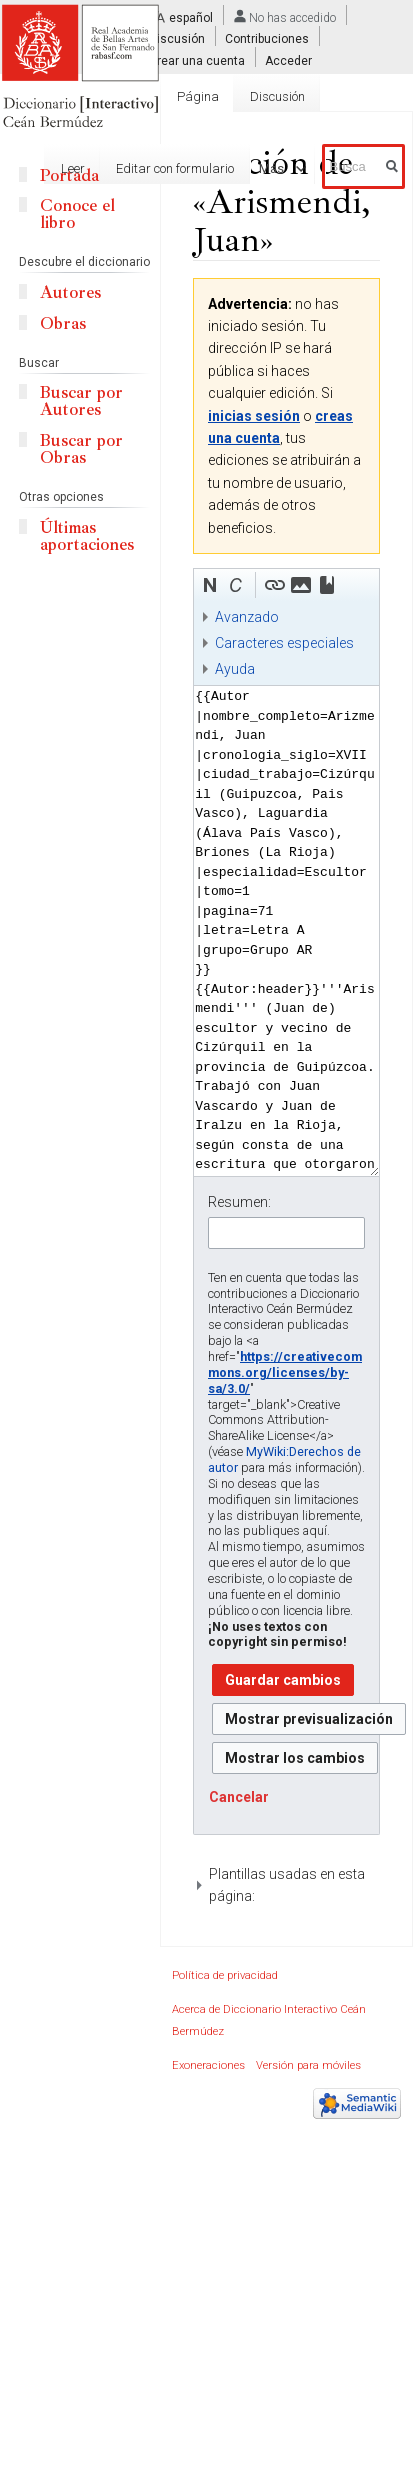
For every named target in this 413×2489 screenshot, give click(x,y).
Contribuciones (267, 39)
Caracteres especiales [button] (284, 643)
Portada (69, 175)
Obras (63, 323)
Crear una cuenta (197, 60)
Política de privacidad (225, 1975)
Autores (70, 292)
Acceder (288, 60)
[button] (210, 585)
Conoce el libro (77, 214)
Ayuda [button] (235, 669)
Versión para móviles (308, 2065)
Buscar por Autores (81, 401)
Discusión (177, 39)
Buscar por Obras (81, 449)
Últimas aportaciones (87, 536)
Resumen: (239, 1202)
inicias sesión (254, 416)
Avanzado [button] (247, 617)
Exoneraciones (208, 2065)
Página (198, 96)
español (191, 18)
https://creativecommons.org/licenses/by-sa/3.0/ (285, 1372)
